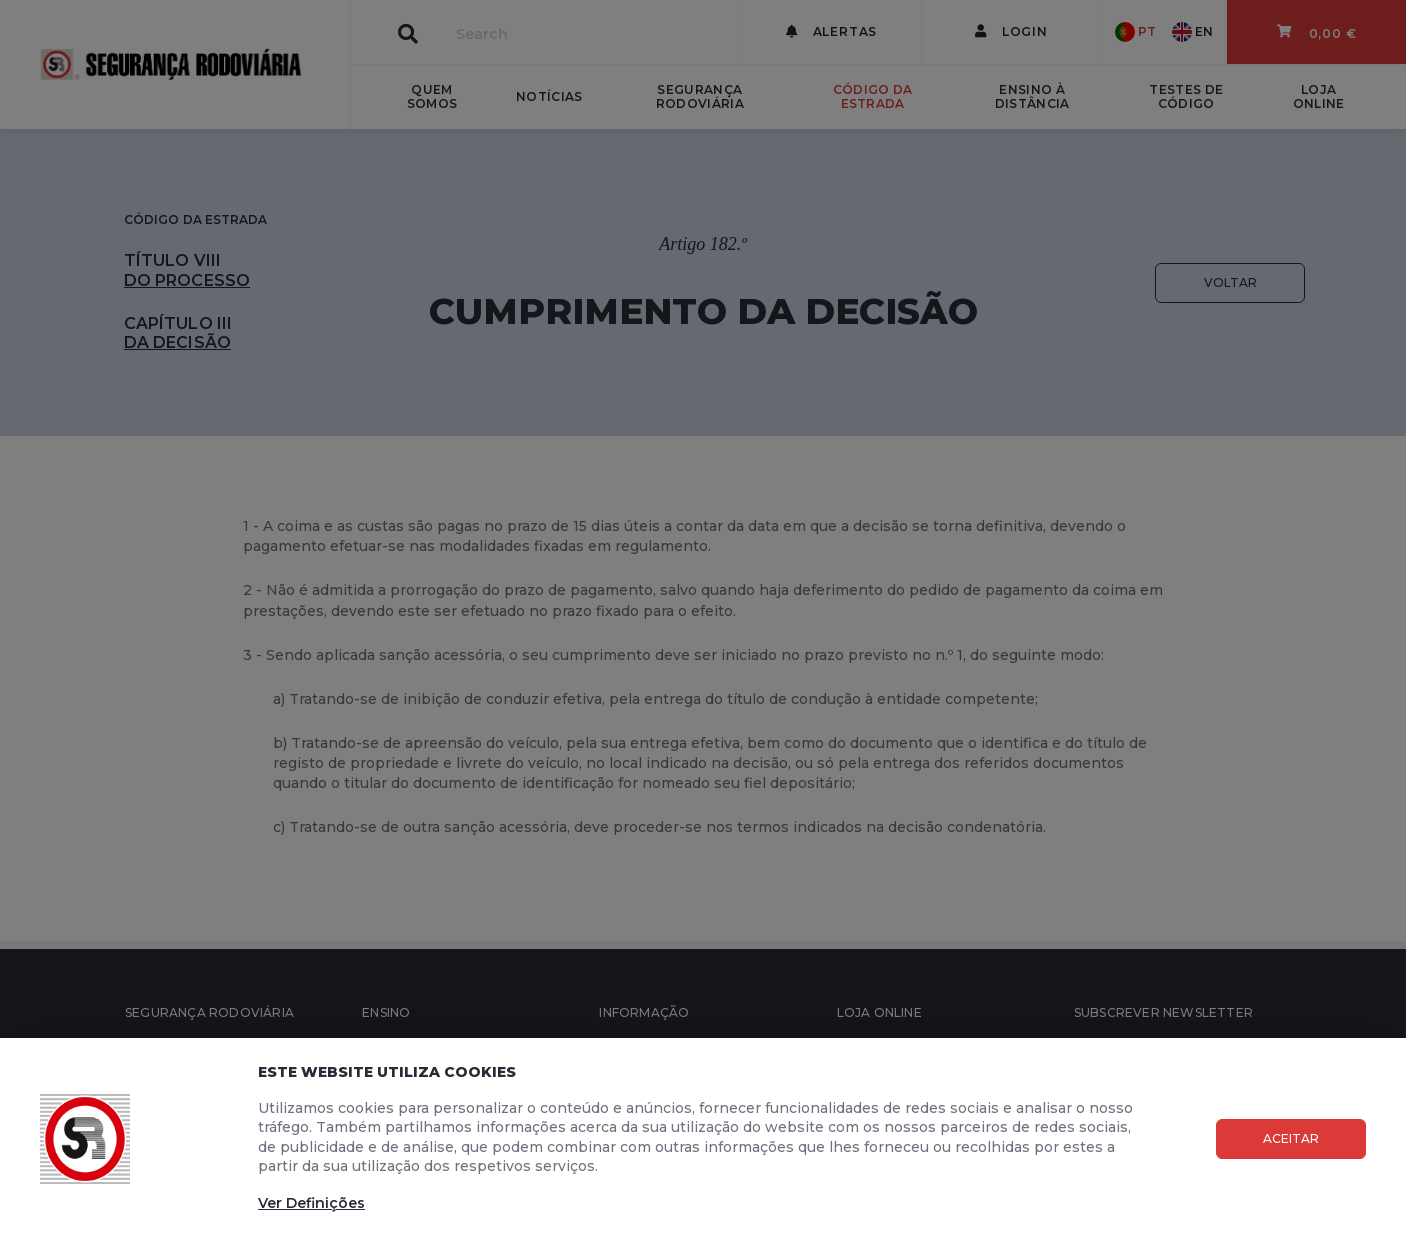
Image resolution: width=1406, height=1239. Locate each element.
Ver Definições (311, 1203)
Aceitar (1291, 1138)
